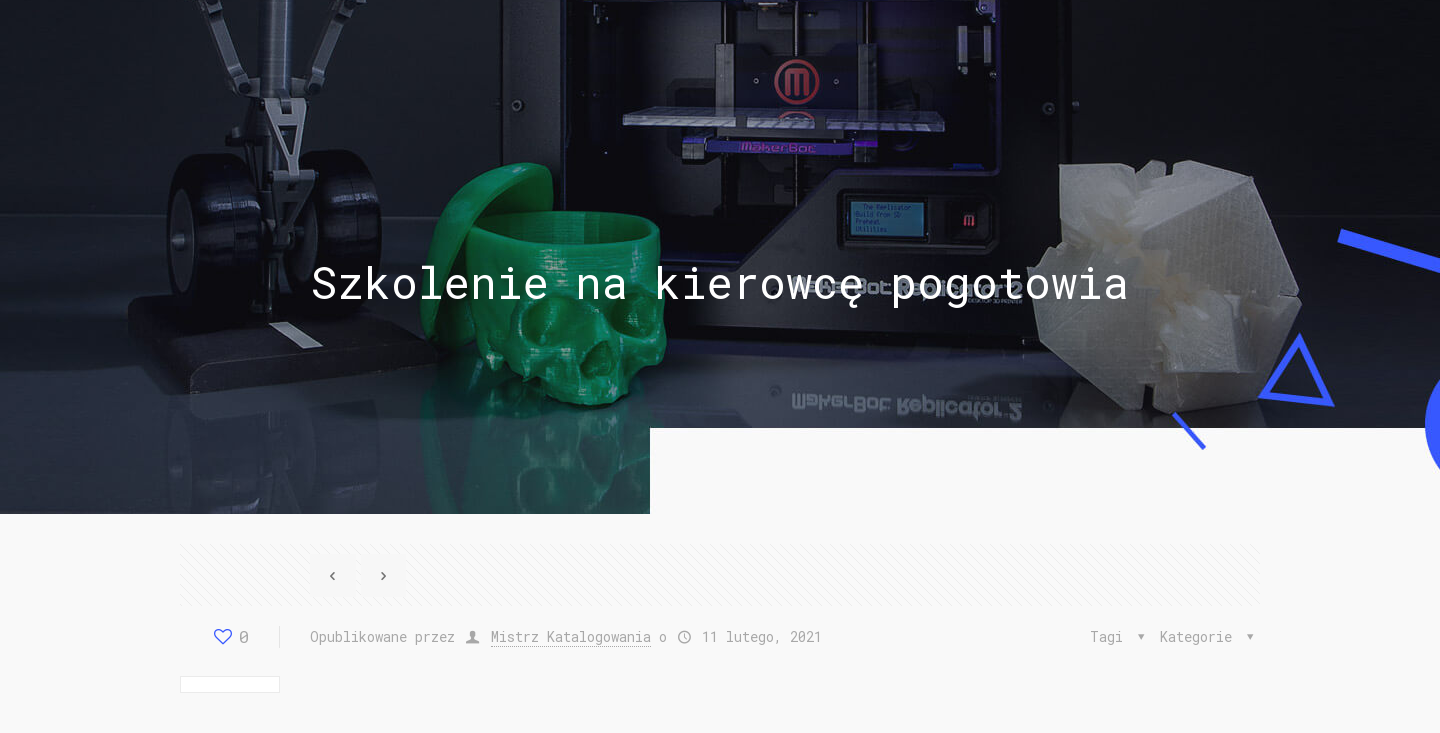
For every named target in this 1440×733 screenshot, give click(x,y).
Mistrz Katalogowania (571, 636)
